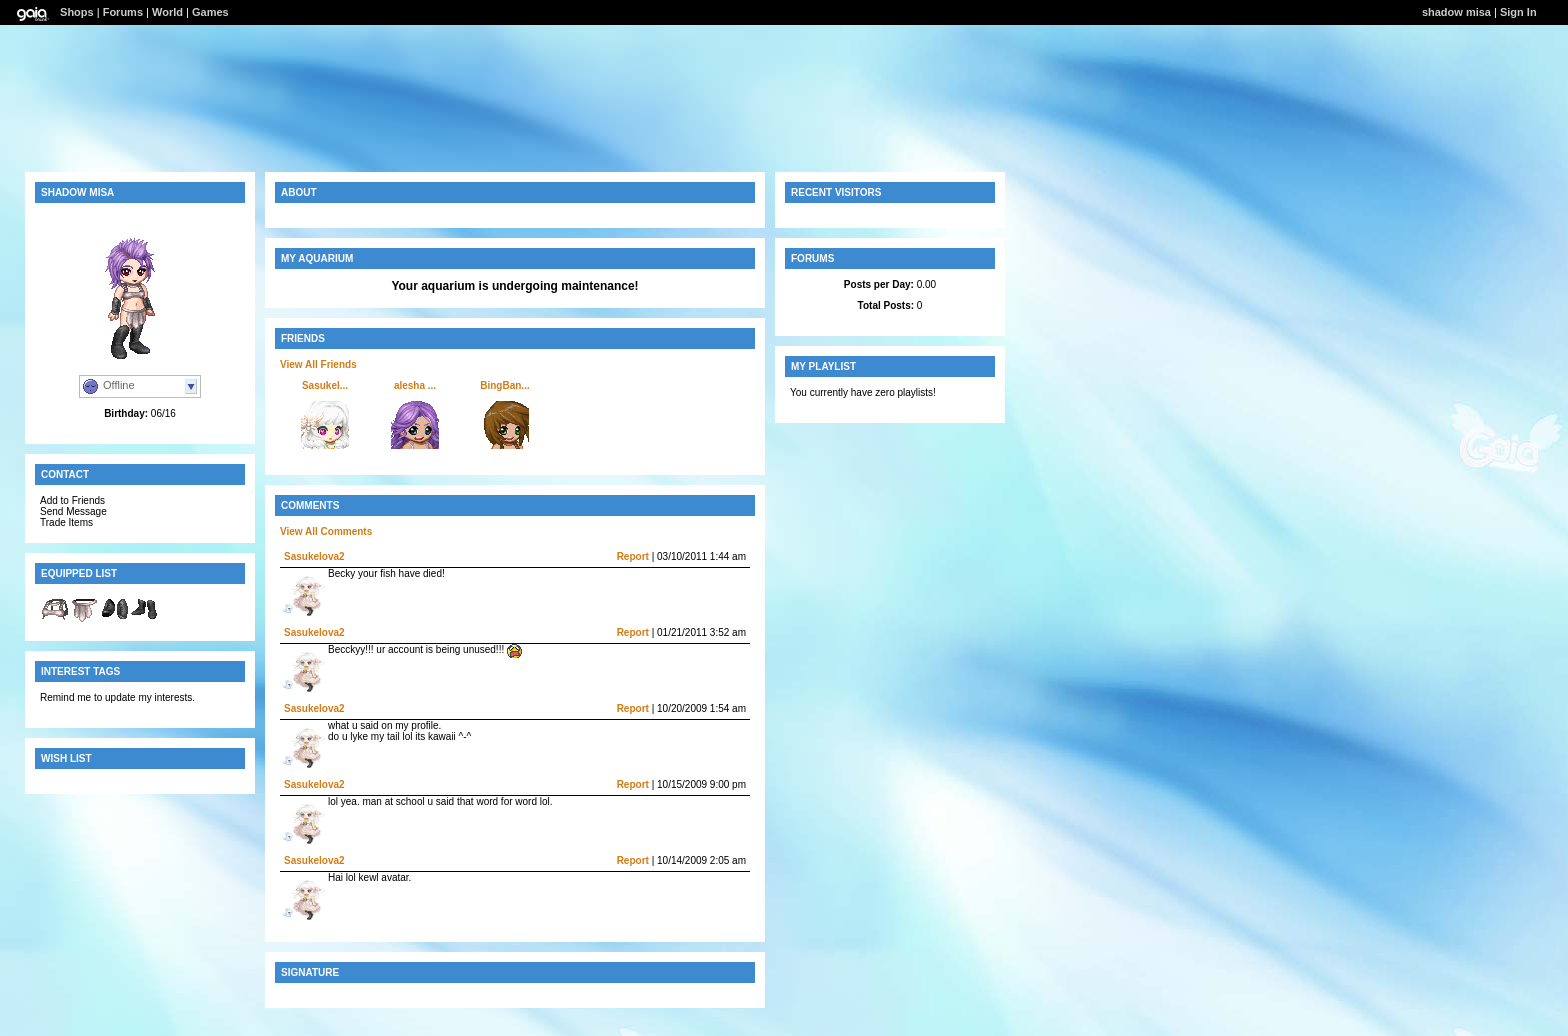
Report (633, 556)
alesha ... (415, 385)
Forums (123, 12)
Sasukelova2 (314, 556)
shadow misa (1456, 12)
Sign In (1518, 12)
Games (210, 12)
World (167, 12)
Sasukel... (325, 385)
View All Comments (326, 531)
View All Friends (318, 364)
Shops (77, 12)
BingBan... (504, 385)
